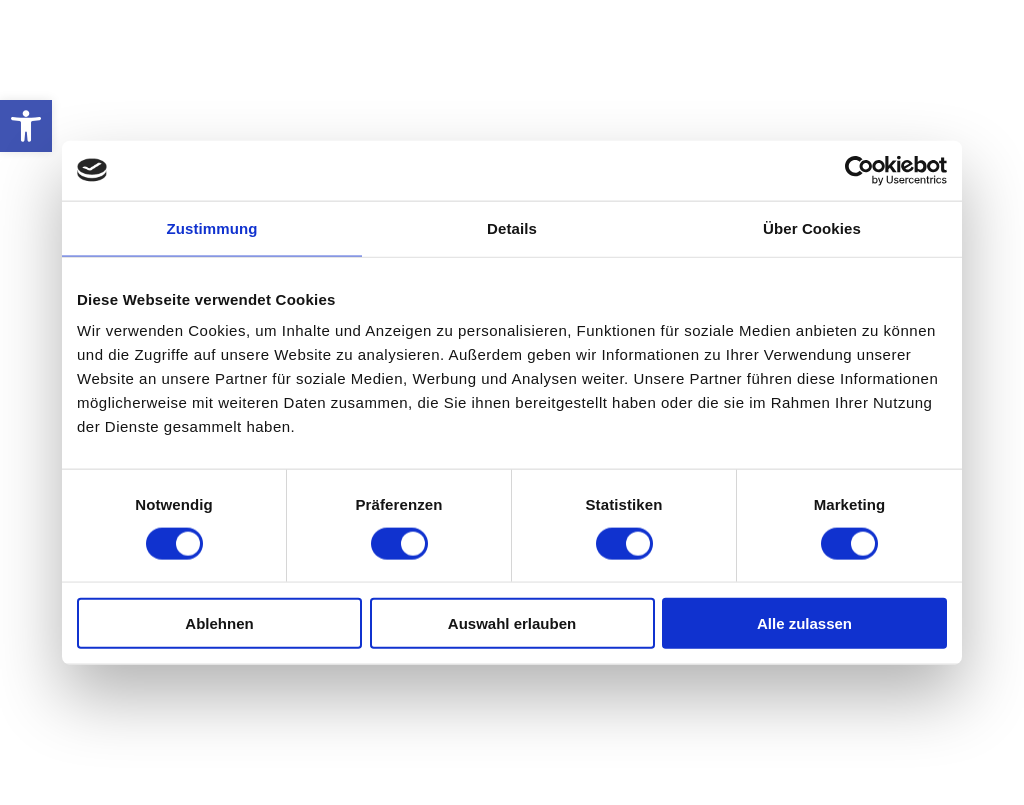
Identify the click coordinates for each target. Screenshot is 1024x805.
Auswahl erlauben (512, 623)
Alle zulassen (804, 623)
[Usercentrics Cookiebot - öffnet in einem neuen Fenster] (859, 170)
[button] (26, 126)
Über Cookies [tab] (812, 227)
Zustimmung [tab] (212, 227)
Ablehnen (219, 623)
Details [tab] (512, 227)
